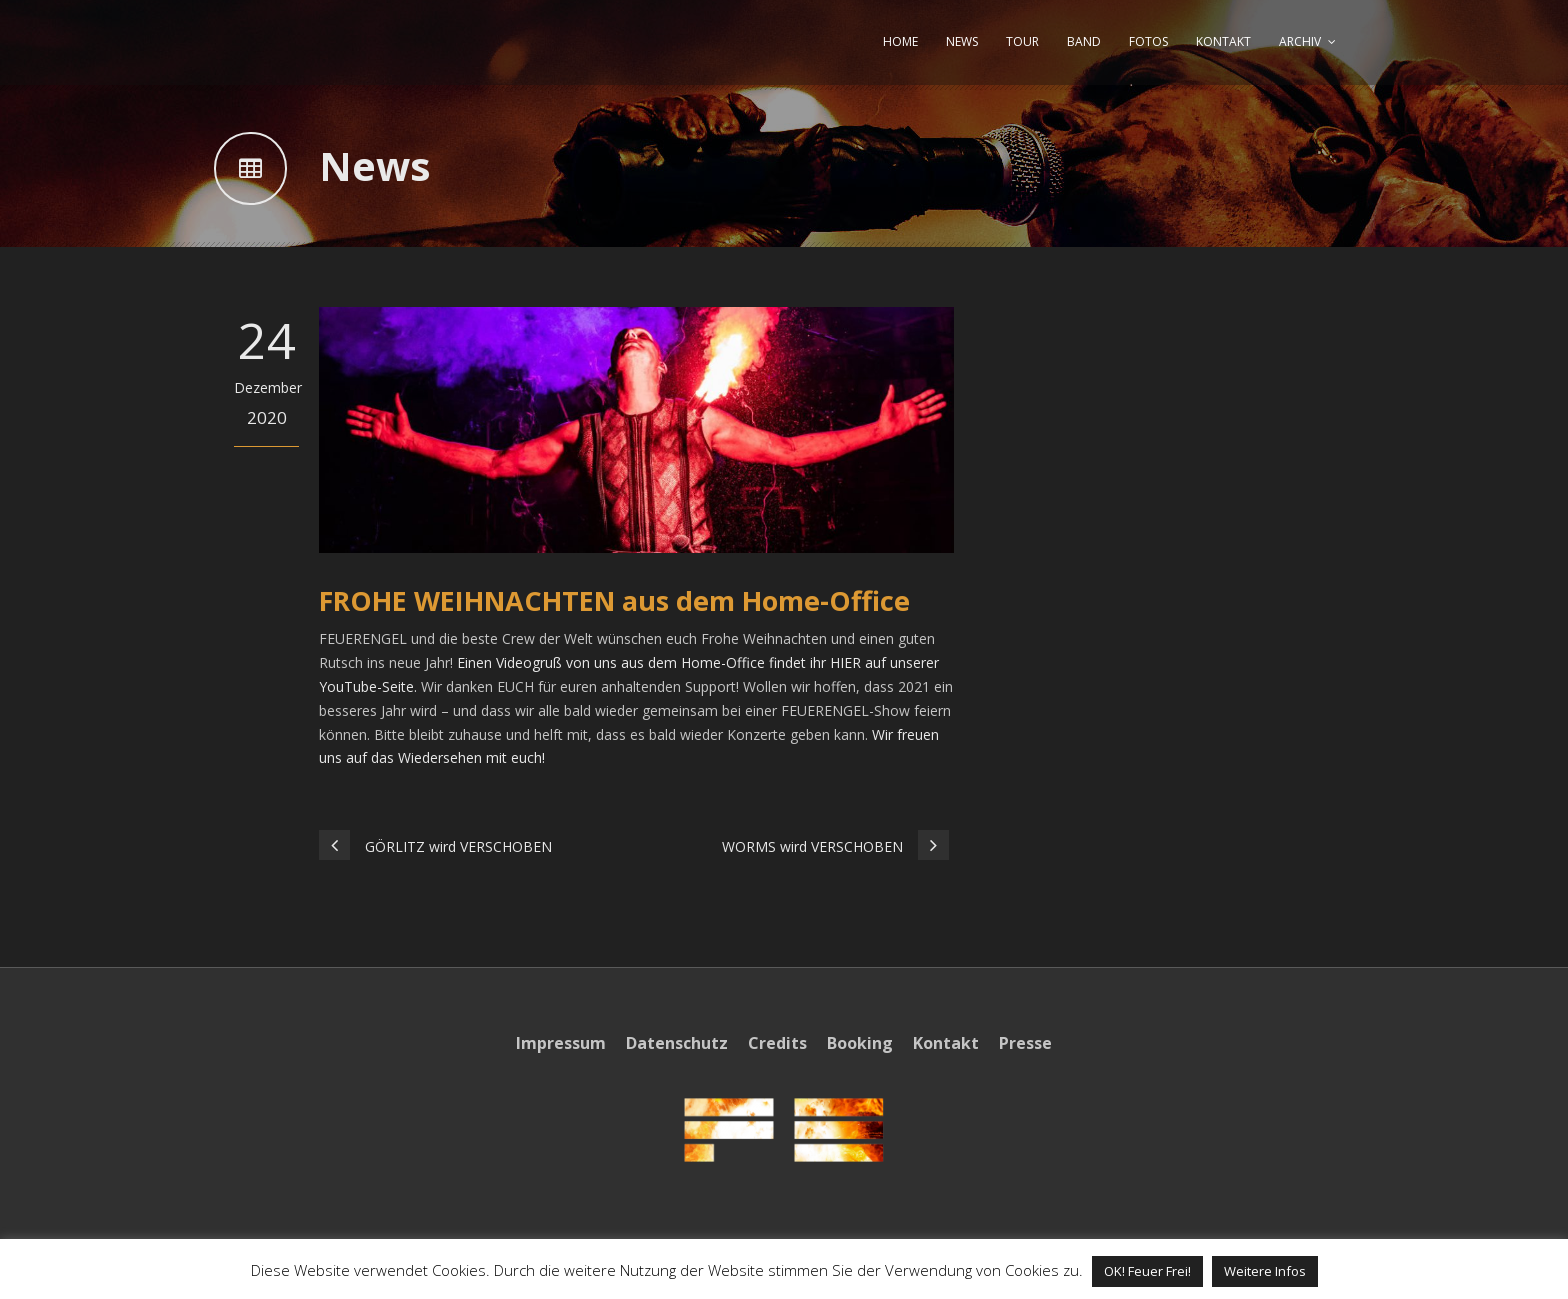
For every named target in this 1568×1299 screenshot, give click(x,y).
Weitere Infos (1265, 1271)
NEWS (962, 41)
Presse (1025, 1043)
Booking (860, 1043)
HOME (900, 41)
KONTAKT (1223, 41)
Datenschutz (677, 1043)
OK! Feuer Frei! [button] (1147, 1271)
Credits (777, 1043)
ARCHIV (1300, 41)
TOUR (1022, 41)
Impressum (561, 1043)
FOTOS (1148, 41)
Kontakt (946, 1043)
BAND (1084, 41)
